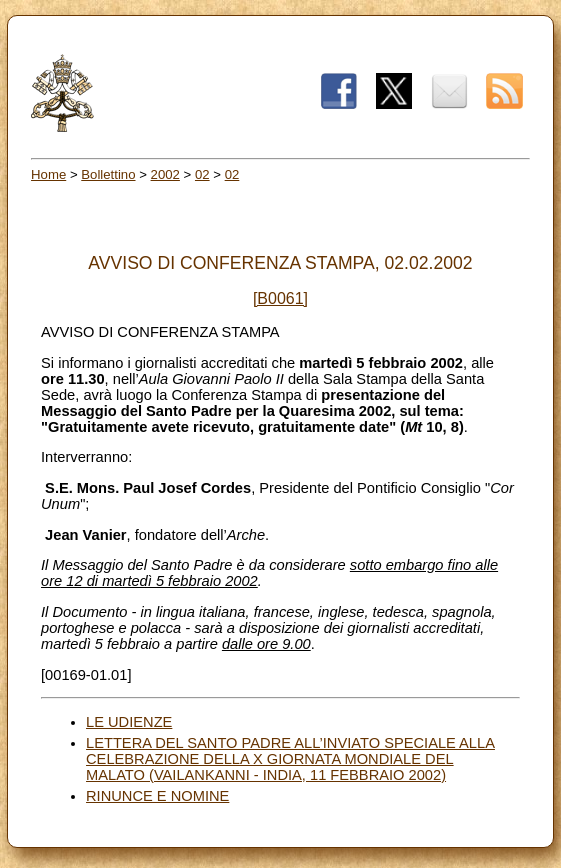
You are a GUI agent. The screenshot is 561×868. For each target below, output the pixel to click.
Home (48, 174)
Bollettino (108, 174)
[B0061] (280, 298)
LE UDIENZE (129, 722)
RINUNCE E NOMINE (157, 796)
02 (202, 174)
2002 (165, 174)
